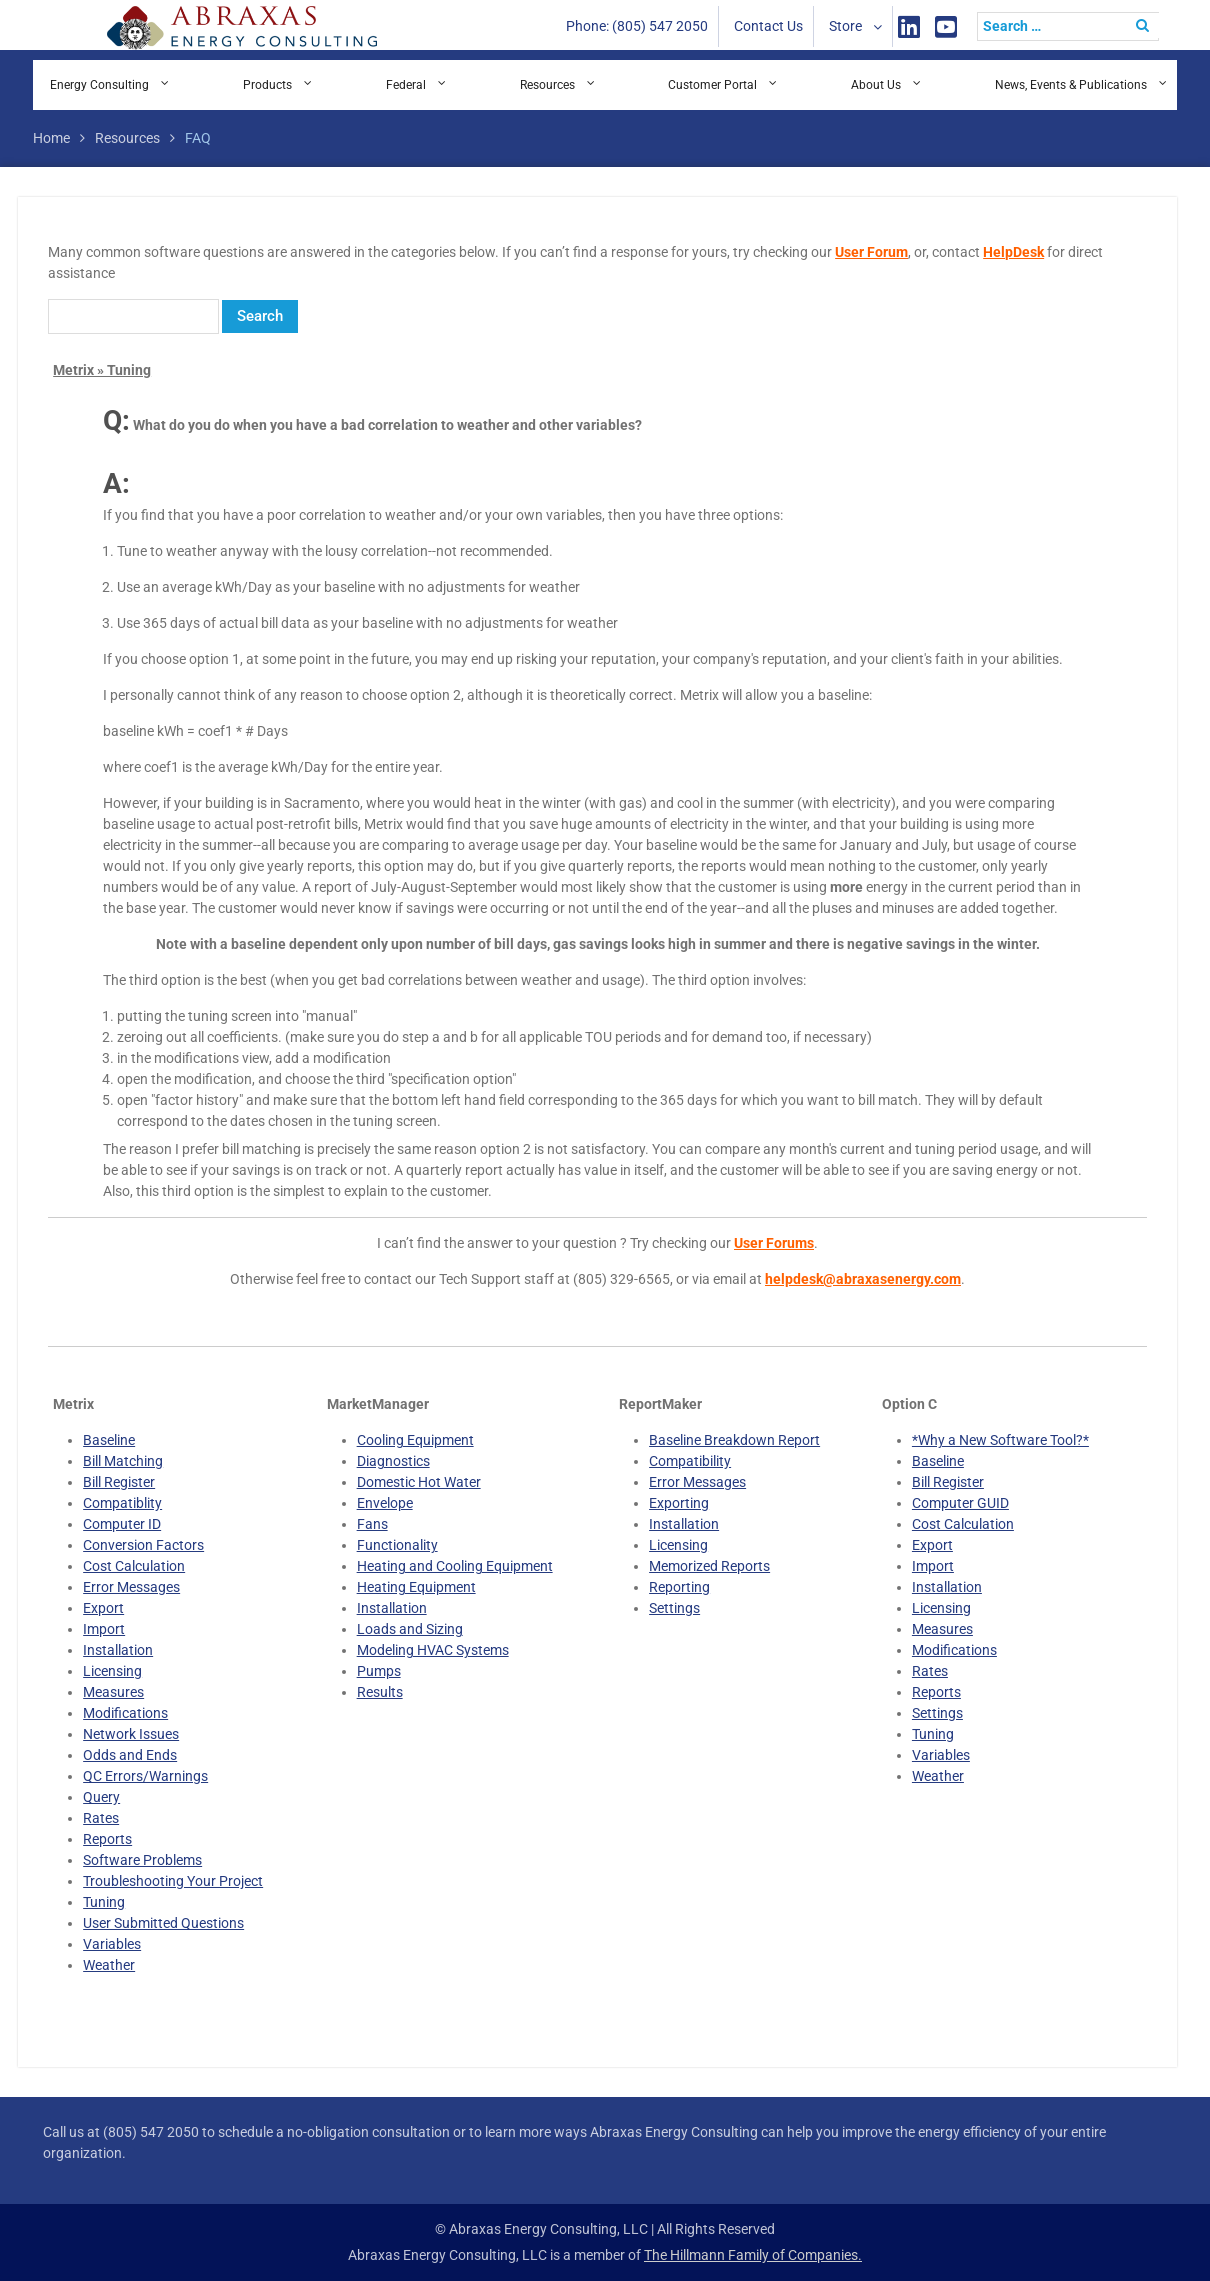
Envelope (385, 1503)
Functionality (397, 1545)
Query (101, 1797)
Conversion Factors (143, 1545)
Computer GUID (960, 1503)
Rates (101, 1818)
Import (104, 1629)
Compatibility (690, 1461)
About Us (876, 85)
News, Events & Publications (1071, 85)
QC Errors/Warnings (145, 1776)
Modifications (125, 1713)
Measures (113, 1692)
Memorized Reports (709, 1566)
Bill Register (119, 1482)
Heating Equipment (416, 1587)
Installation (118, 1650)
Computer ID (122, 1524)
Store (845, 26)
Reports (107, 1839)
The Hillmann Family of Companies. (753, 2255)
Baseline (109, 1440)
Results (380, 1692)
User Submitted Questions (163, 1923)
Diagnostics (393, 1461)
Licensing (112, 1671)
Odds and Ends (130, 1755)
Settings (674, 1608)
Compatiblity (122, 1503)
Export (103, 1608)
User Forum (871, 252)
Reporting (679, 1587)
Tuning (104, 1902)
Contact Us (768, 26)
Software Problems (142, 1860)
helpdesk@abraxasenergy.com (863, 1279)
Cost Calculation (134, 1566)
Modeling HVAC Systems (433, 1650)
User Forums (774, 1243)
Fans (372, 1524)
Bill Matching (123, 1461)
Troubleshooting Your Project (173, 1881)
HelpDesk (1013, 252)
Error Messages (131, 1587)
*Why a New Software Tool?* (1000, 1440)
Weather (109, 1965)
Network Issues (131, 1734)
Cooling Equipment (415, 1440)
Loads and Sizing (410, 1629)
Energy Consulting (99, 85)
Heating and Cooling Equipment (455, 1566)
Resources (547, 85)
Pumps (379, 1671)
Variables (112, 1944)
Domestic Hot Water (419, 1482)
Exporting (679, 1503)
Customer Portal (712, 85)
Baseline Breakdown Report (734, 1440)
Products (267, 85)
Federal (406, 85)
